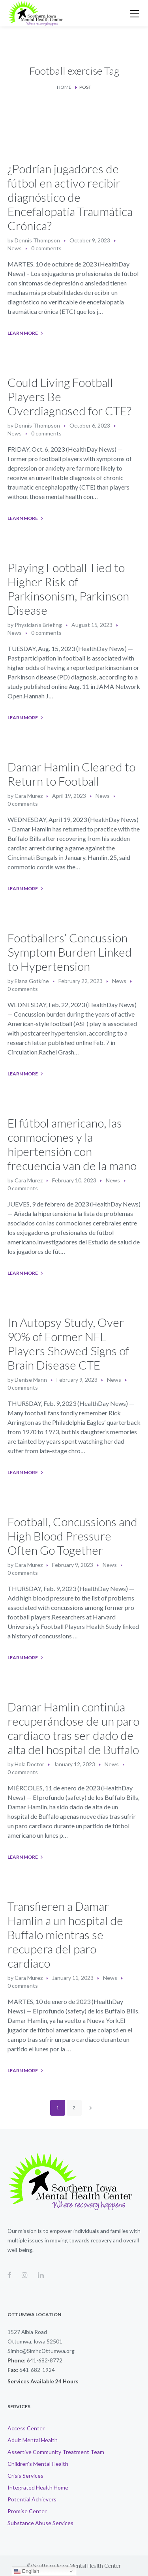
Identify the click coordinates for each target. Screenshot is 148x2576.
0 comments (46, 248)
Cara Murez (29, 795)
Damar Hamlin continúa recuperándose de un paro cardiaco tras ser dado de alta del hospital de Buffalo (73, 1728)
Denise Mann (31, 1379)
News (14, 248)
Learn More (22, 333)
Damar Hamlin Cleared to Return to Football (71, 774)
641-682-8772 (44, 2360)
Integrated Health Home (37, 2487)
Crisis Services (25, 2475)
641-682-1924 (37, 2369)
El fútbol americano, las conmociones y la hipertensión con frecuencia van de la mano (72, 1144)
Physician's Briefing (38, 624)
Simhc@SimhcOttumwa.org (41, 2350)
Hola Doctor (29, 1764)
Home (64, 87)
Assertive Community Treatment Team (55, 2451)
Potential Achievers (31, 2499)
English (26, 2571)
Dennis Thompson (37, 240)
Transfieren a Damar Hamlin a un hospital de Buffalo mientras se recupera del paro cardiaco (65, 1934)
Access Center (26, 2428)
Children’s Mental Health (37, 2463)
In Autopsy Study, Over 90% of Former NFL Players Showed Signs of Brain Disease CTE (68, 1343)
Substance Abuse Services (40, 2523)
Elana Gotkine (32, 980)
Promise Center (27, 2511)
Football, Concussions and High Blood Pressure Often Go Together (72, 1535)
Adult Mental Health (32, 2440)
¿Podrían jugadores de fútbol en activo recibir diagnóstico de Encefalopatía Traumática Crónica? (70, 197)
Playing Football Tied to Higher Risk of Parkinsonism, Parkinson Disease (68, 588)
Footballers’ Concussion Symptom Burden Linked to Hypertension (69, 952)
